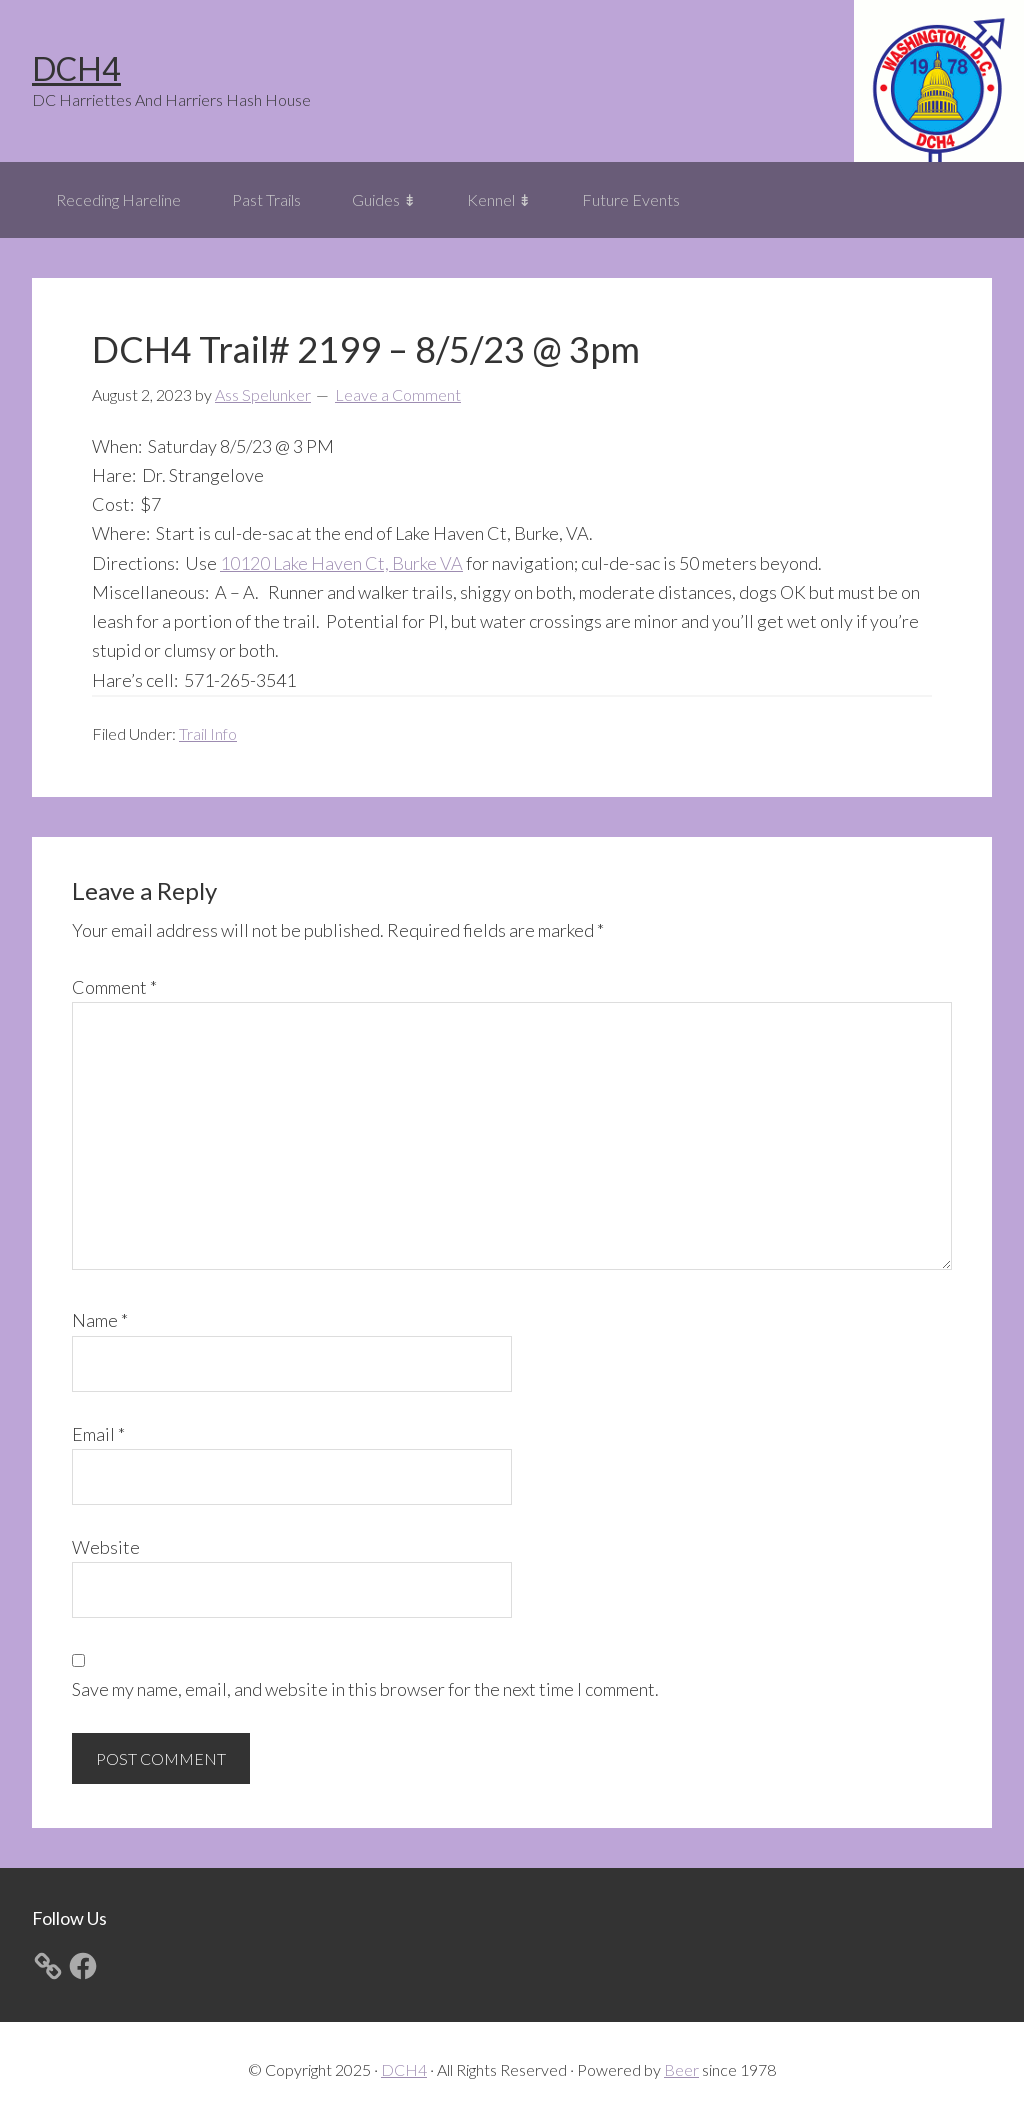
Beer (681, 2069)
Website (106, 1547)
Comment (114, 987)
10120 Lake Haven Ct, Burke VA (341, 563)
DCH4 (76, 68)
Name (100, 1320)
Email (98, 1434)
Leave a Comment (398, 394)
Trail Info (208, 733)
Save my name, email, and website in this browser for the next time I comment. (365, 1689)
